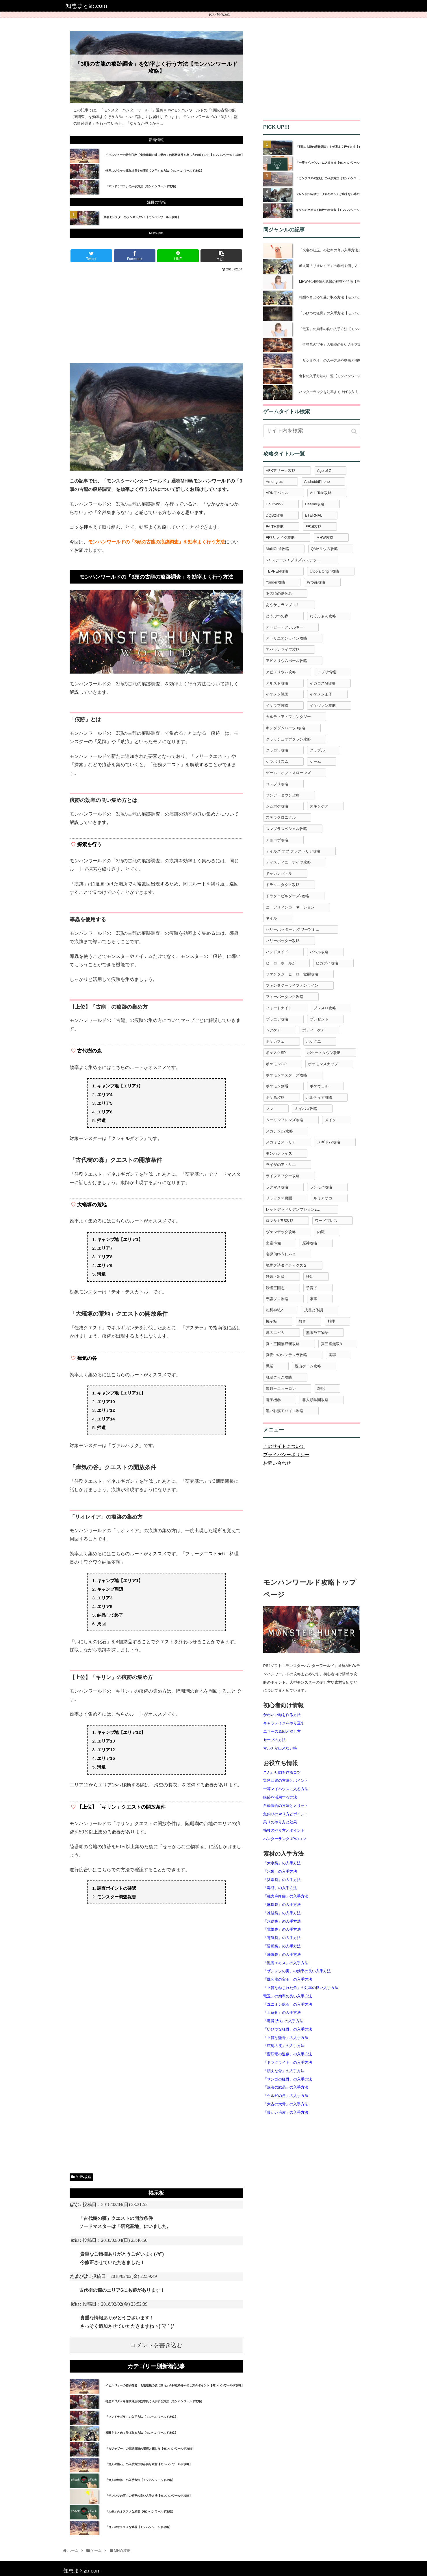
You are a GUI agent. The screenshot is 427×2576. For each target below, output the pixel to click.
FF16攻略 (313, 526)
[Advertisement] (156, 316)
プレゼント (319, 1019)
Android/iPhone (317, 481)
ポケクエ (313, 1041)
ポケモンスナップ (323, 1064)
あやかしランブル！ (283, 605)
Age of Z (324, 470)
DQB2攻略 (274, 515)
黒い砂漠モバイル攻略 (284, 1411)
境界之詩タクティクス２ (286, 1265)
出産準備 (273, 1243)
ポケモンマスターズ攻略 (286, 1075)
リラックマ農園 (279, 1198)
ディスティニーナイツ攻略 (288, 862)
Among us (274, 481)
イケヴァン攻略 (323, 705)
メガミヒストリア (281, 1142)
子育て (311, 1288)
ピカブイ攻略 (327, 963)
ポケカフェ (275, 1041)
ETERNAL (313, 515)
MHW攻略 (223, 14)
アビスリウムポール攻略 (286, 661)
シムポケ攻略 (277, 806)
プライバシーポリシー (286, 1454)
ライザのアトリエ (281, 1164)
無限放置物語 (317, 1332)
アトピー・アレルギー (284, 627)
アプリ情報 (326, 672)
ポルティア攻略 (319, 1097)
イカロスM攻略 (322, 683)
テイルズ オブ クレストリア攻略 (293, 851)
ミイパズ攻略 (306, 1108)
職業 (269, 1366)
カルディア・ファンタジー (288, 717)
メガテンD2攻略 (279, 1131)
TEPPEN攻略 (277, 571)
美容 (332, 1355)
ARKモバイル (277, 493)
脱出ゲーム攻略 (308, 1366)
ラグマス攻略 (277, 1187)
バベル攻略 (319, 952)
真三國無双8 (331, 1344)
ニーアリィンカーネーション (290, 907)
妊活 (309, 1276)
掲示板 (271, 1321)
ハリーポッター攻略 (283, 941)
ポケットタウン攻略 (324, 1052)
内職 (321, 1232)
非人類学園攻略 (315, 1400)
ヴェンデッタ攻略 (281, 1232)
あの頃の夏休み (279, 593)
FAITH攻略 (275, 526)
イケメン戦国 (277, 694)
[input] (311, 430)
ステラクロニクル (281, 817)
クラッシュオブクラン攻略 (288, 739)
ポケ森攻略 (275, 1097)
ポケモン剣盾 (277, 1086)
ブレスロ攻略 (324, 1008)
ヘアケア (273, 1030)
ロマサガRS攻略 (280, 1220)
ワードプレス (326, 1220)
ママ (269, 1108)
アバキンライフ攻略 (283, 649)
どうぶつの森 (277, 616)
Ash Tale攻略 (321, 493)
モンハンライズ (279, 1153)
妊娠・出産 (275, 1276)
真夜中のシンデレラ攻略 (286, 1355)
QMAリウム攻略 (324, 549)
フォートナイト (279, 1008)
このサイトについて (284, 1446)
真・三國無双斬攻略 (283, 1344)
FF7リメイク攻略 (280, 537)
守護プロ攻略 (277, 1299)
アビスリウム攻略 (281, 672)
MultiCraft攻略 (277, 549)
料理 (331, 1321)
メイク (330, 1120)
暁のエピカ (275, 1332)
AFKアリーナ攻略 (281, 470)
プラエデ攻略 (277, 1019)
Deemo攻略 (314, 504)
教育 (302, 1321)
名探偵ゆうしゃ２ (281, 1254)
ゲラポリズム (277, 761)
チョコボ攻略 (277, 840)
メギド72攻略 (328, 1142)
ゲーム (315, 761)
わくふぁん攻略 (323, 616)
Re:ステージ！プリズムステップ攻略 (297, 560)
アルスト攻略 (277, 683)
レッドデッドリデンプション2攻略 (295, 1209)
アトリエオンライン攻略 (286, 638)
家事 (313, 1299)
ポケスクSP (276, 1052)
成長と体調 (313, 1310)
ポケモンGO (276, 1064)
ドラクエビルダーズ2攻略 (287, 896)
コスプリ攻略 (277, 784)
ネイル (271, 918)
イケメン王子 (321, 694)
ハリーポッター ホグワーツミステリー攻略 (302, 929)
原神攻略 (309, 1243)
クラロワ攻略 (277, 750)
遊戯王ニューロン (281, 1388)
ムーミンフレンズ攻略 (284, 1120)
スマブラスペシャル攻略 (286, 829)
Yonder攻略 (275, 582)
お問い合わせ (277, 1463)
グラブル (317, 750)
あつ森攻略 (316, 582)
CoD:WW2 (274, 504)
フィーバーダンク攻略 (284, 996)
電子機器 (273, 1400)
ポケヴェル (319, 1086)
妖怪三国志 (275, 1288)
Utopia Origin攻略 (324, 571)
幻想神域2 (274, 1310)
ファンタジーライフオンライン (292, 985)
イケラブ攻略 (277, 705)
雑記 (321, 1388)
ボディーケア (313, 1030)
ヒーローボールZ (280, 963)
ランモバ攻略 (321, 1187)
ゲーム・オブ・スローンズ (288, 773)
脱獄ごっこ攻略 (279, 1377)
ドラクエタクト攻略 (283, 885)
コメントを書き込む (156, 2345)
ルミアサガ (322, 1198)
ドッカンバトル (279, 873)
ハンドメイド (277, 952)
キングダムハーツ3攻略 (285, 728)
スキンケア (319, 806)
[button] (354, 431)
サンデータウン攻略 (283, 795)
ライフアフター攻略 (283, 1176)
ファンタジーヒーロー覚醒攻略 (292, 974)
